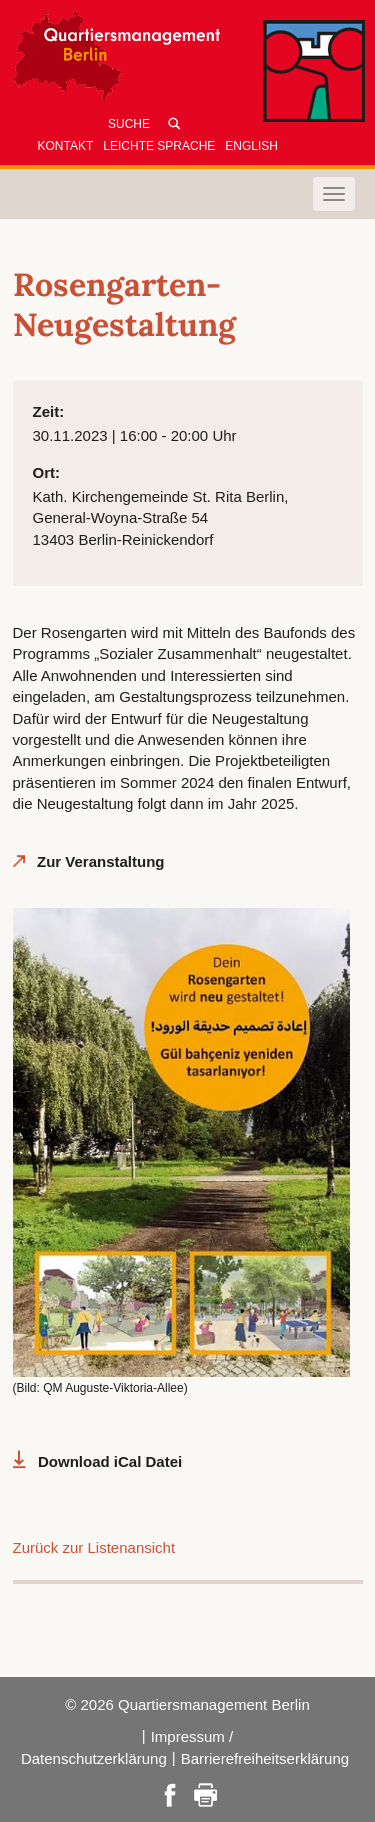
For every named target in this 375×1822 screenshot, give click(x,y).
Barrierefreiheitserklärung (265, 1758)
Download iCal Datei (110, 1461)
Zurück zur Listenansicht (94, 1547)
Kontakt (66, 146)
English (251, 146)
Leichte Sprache (159, 146)
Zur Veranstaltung (101, 861)
